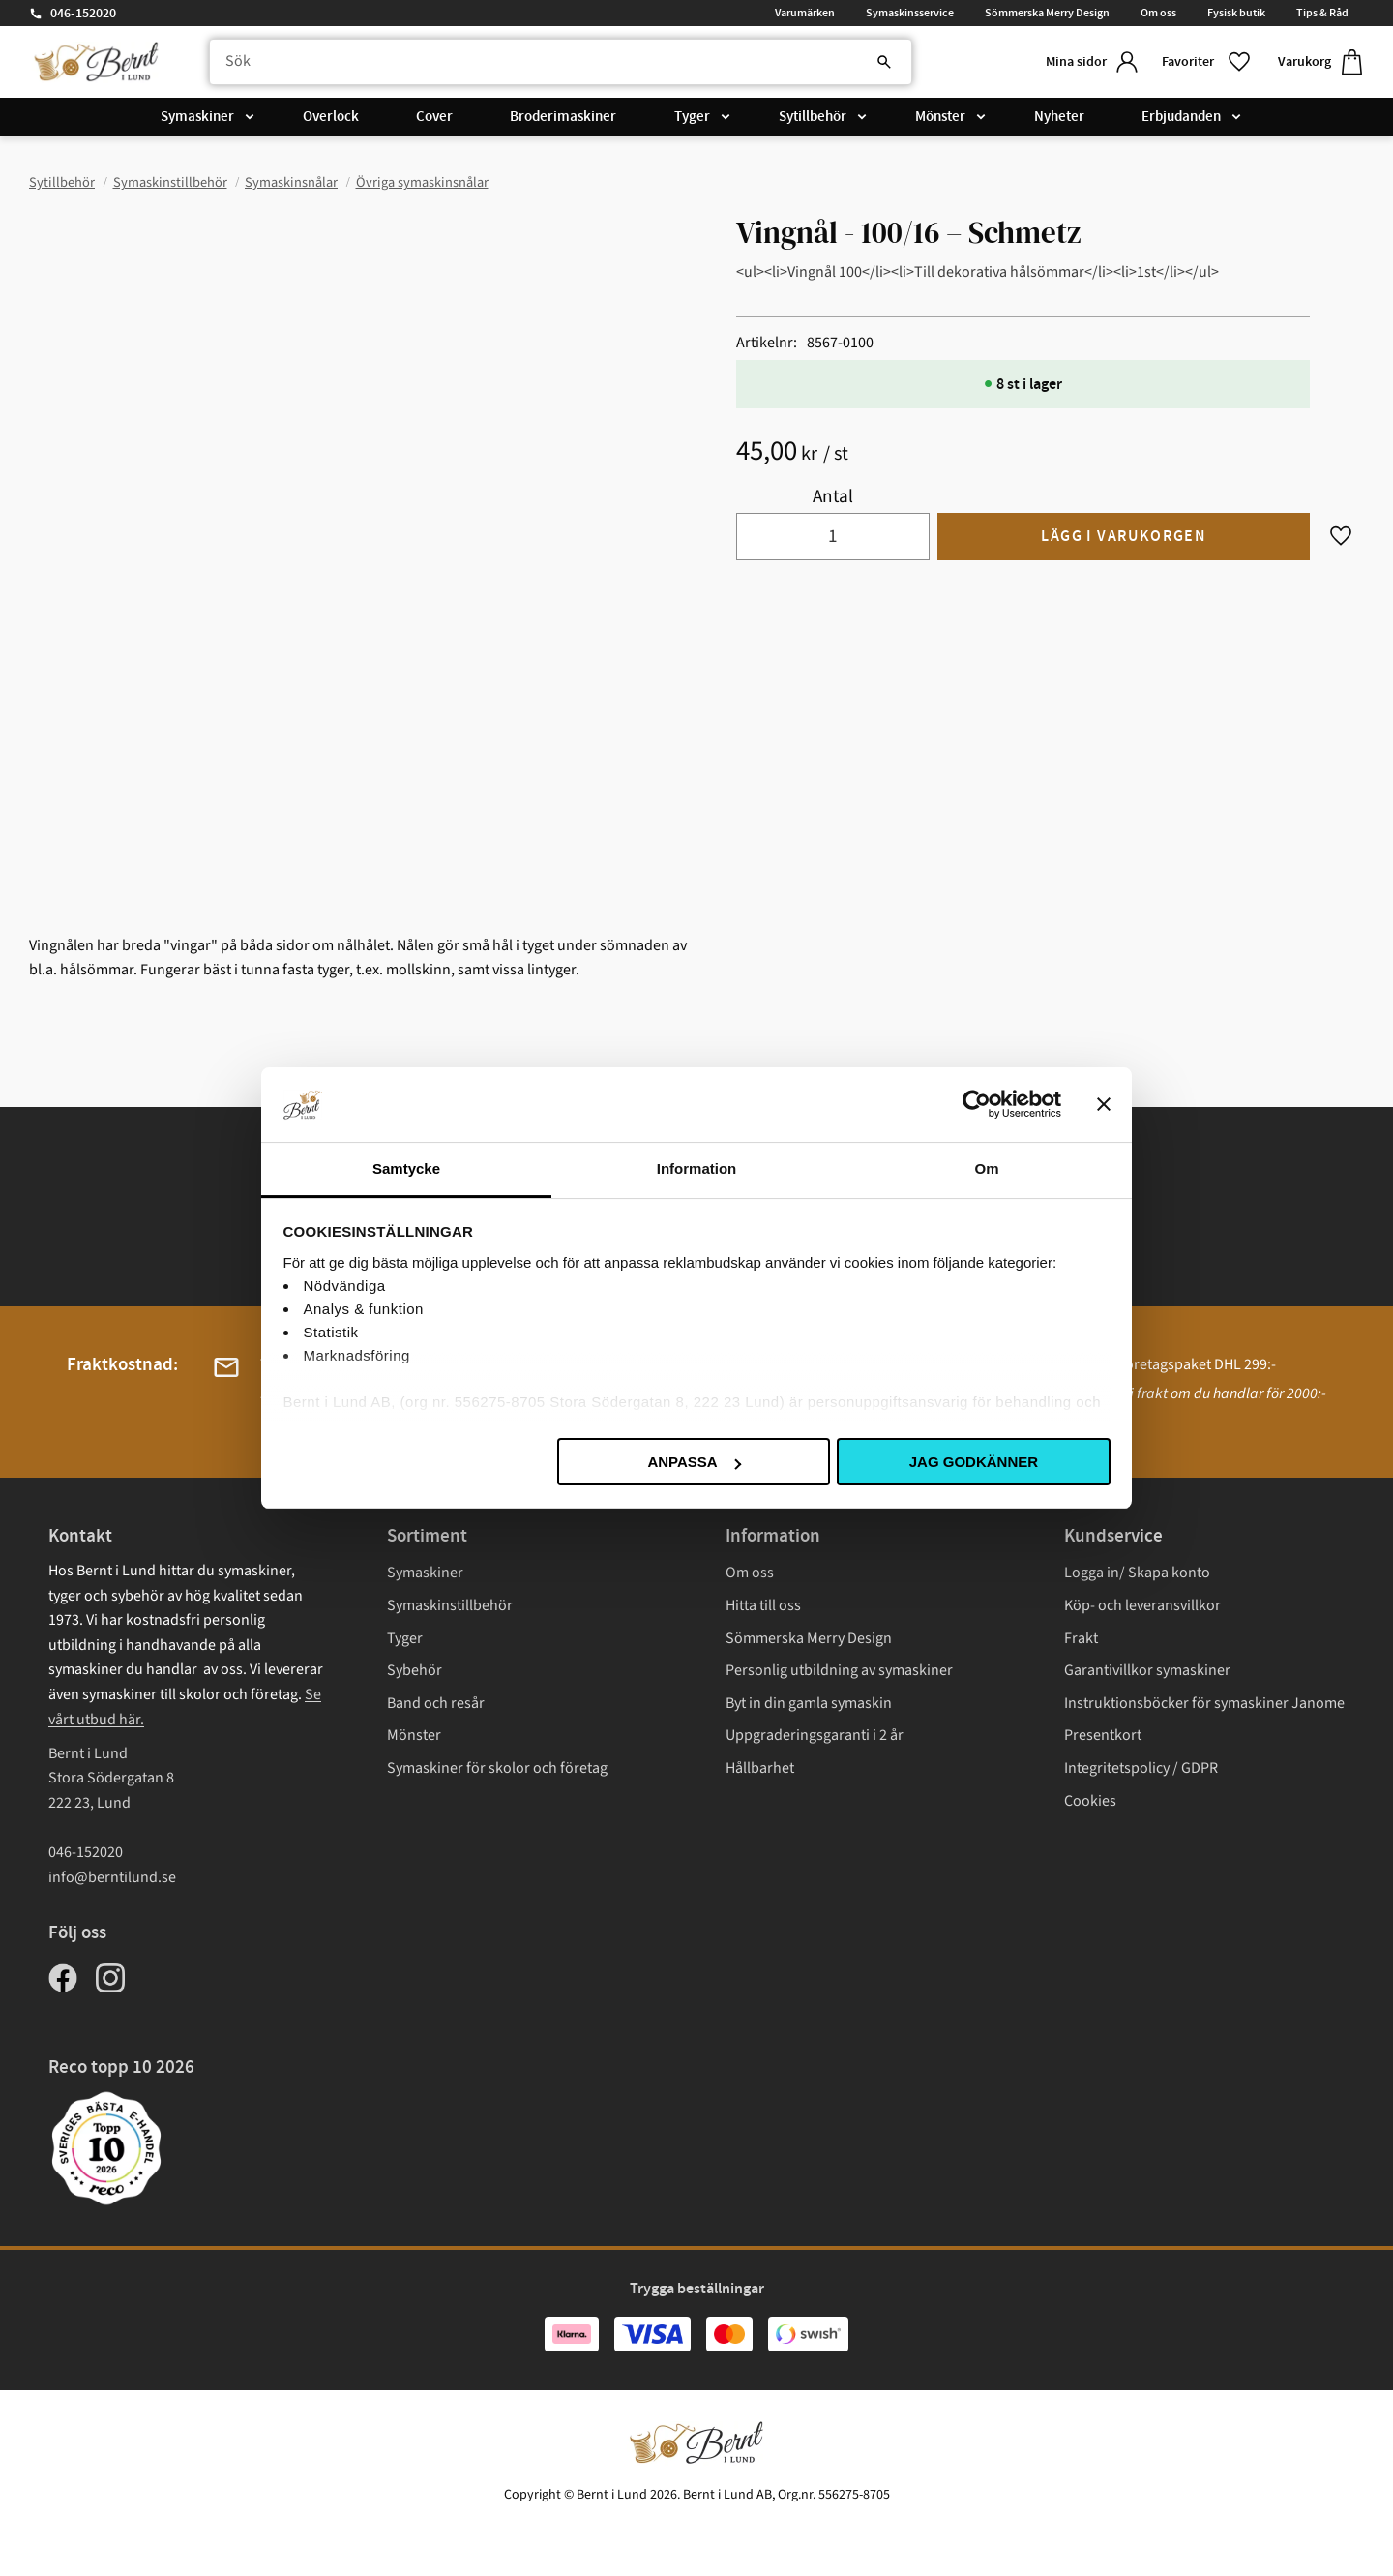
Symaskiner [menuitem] (197, 118)
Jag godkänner (973, 1461)
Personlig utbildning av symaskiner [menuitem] (839, 1670)
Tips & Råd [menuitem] (1322, 12)
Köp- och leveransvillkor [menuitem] (1142, 1605)
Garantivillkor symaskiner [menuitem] (1147, 1670)
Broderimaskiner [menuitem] (563, 118)
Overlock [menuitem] (331, 118)
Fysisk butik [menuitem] (1236, 12)
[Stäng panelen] (1104, 1104)
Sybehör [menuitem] (414, 1670)
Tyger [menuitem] (692, 118)
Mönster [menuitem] (940, 118)
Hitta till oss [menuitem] (763, 1605)
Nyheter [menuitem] (1059, 118)
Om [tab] (986, 1168)
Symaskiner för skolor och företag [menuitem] (497, 1768)
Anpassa (693, 1461)
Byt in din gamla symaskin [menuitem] (809, 1703)
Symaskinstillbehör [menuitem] (450, 1605)
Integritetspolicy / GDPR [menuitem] (1141, 1768)
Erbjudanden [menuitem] (1181, 118)
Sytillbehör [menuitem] (812, 118)
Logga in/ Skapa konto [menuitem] (1137, 1572)
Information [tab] (697, 1168)
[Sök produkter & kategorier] (555, 63)
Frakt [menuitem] (1081, 1638)
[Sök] (871, 63)
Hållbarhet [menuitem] (760, 1768)
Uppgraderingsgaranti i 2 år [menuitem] (815, 1735)
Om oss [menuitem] (1158, 12)
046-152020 (83, 13)
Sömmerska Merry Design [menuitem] (1047, 12)
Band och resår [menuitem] (436, 1703)
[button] (1204, 62)
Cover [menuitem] (434, 118)
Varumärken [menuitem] (805, 12)
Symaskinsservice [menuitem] (910, 12)
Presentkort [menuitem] (1102, 1735)
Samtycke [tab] (406, 1168)
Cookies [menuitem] (1090, 1801)
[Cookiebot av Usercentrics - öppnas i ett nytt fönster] (976, 1104)
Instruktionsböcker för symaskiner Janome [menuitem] (1204, 1703)
